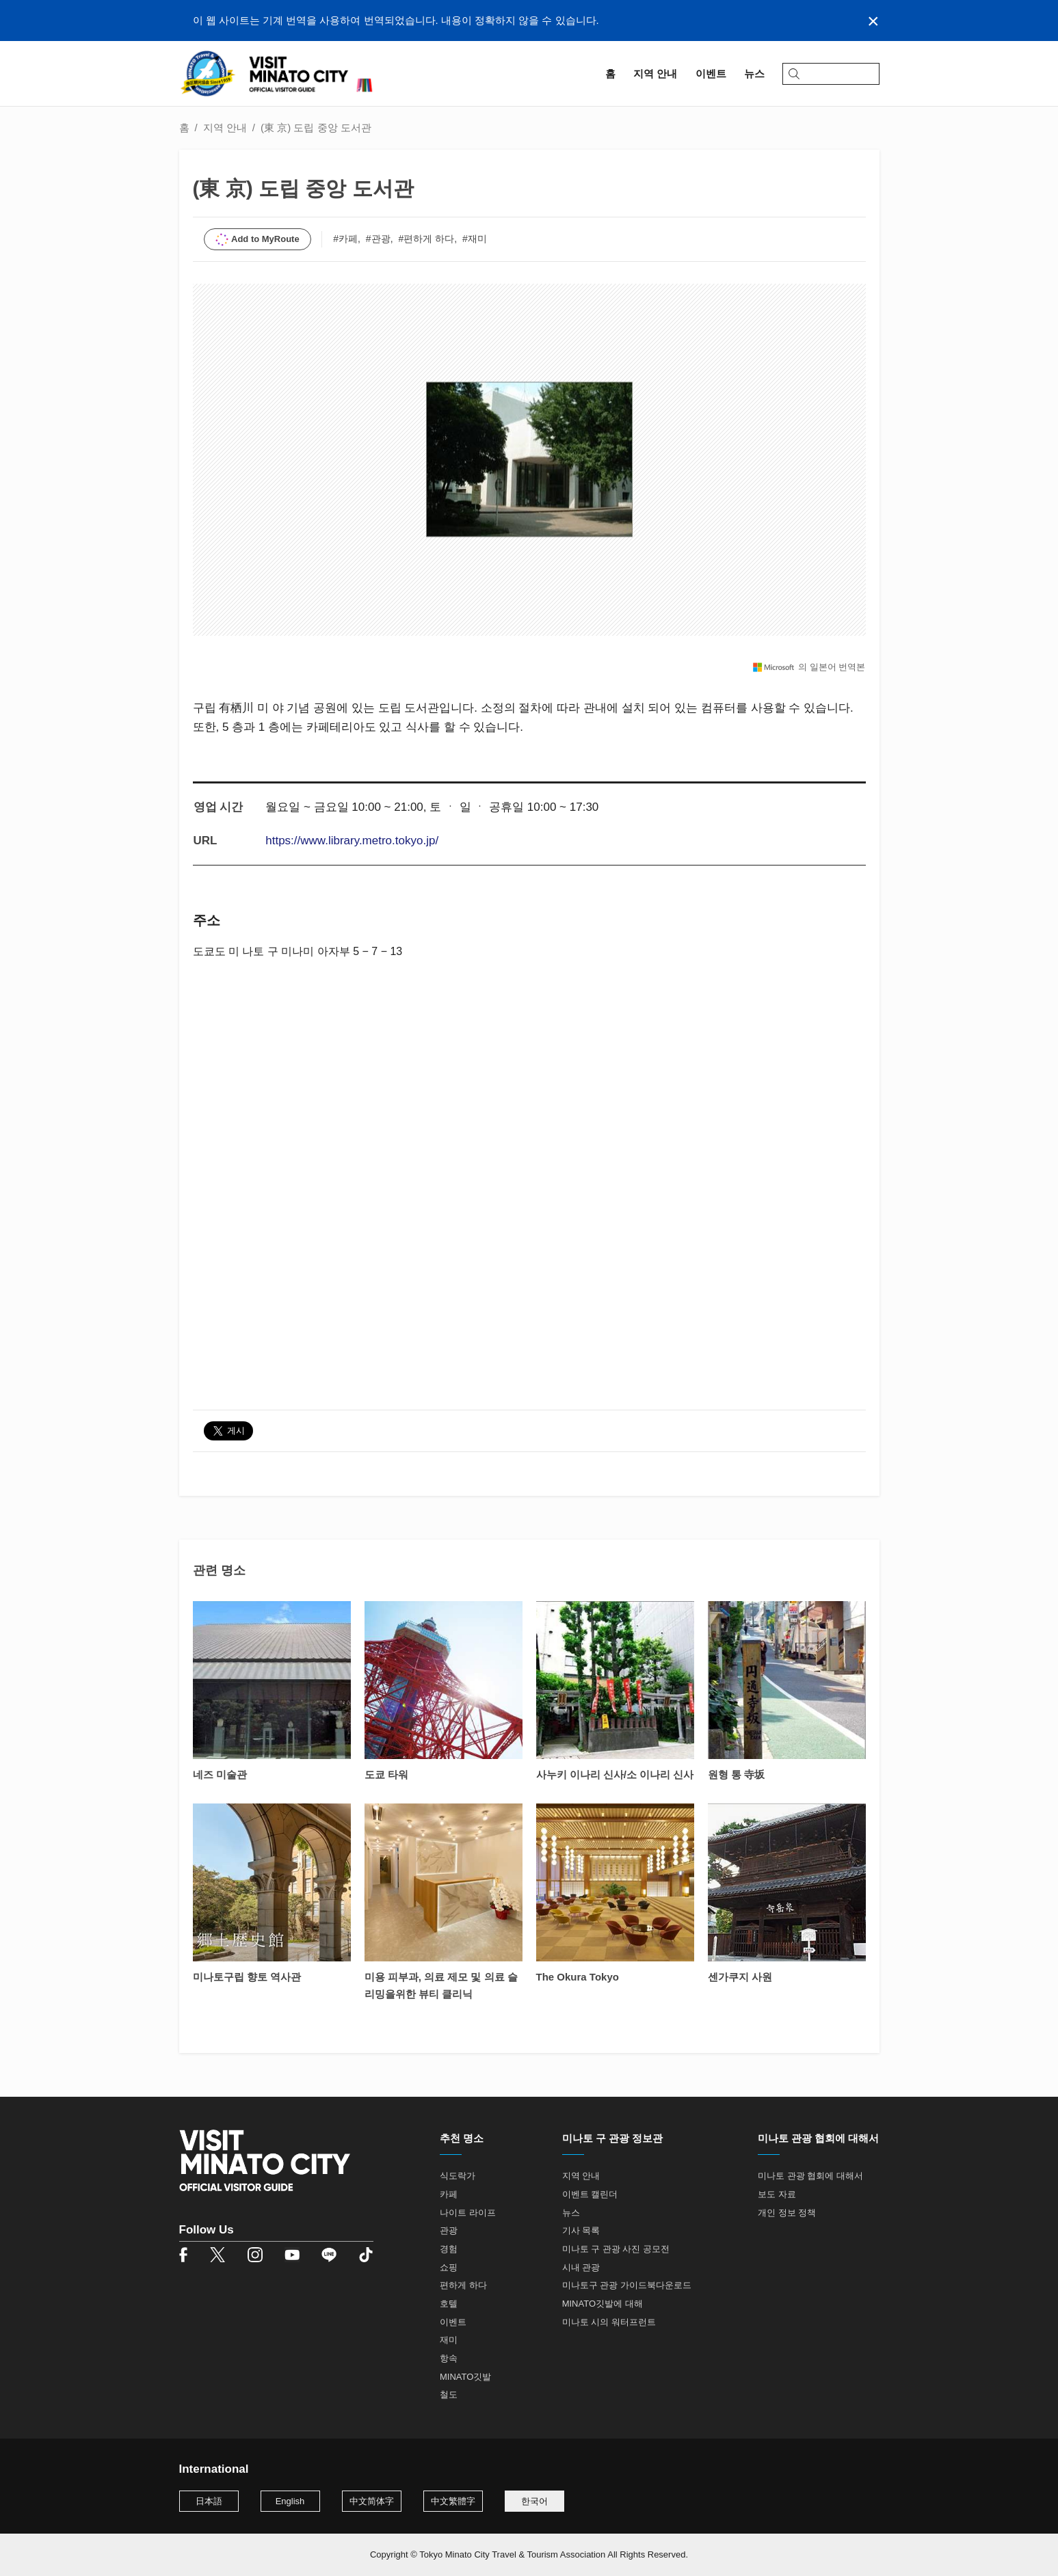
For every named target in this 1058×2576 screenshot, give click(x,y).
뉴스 (571, 2213)
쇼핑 (449, 2267)
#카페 (345, 238)
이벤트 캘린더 (590, 2194)
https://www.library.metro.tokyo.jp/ (351, 840)
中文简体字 (371, 2501)
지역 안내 (225, 127)
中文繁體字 (453, 2501)
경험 (449, 2249)
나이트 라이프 (468, 2213)
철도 (449, 2394)
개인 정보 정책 (787, 2213)
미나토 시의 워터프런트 (609, 2322)
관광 (449, 2230)
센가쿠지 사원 (740, 1977)
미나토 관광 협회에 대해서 (810, 2176)
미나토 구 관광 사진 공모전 (616, 2249)
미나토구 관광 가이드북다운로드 (626, 2285)
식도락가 (457, 2176)
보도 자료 (777, 2194)
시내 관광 (581, 2267)
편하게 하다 (463, 2285)
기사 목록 (581, 2230)
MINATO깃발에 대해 (602, 2303)
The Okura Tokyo (577, 1977)
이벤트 (453, 2322)
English (290, 2501)
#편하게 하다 (427, 238)
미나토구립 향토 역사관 (247, 1977)
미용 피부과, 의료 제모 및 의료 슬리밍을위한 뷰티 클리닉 (441, 1985)
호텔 (449, 2303)
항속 (449, 2358)
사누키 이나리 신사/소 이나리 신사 (615, 1774)
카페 (449, 2194)
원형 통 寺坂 (736, 1774)
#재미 (474, 238)
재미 (449, 2340)
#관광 (378, 238)
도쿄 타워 (386, 1774)
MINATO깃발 (465, 2377)
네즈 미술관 (220, 1774)
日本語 (209, 2501)
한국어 (534, 2501)
